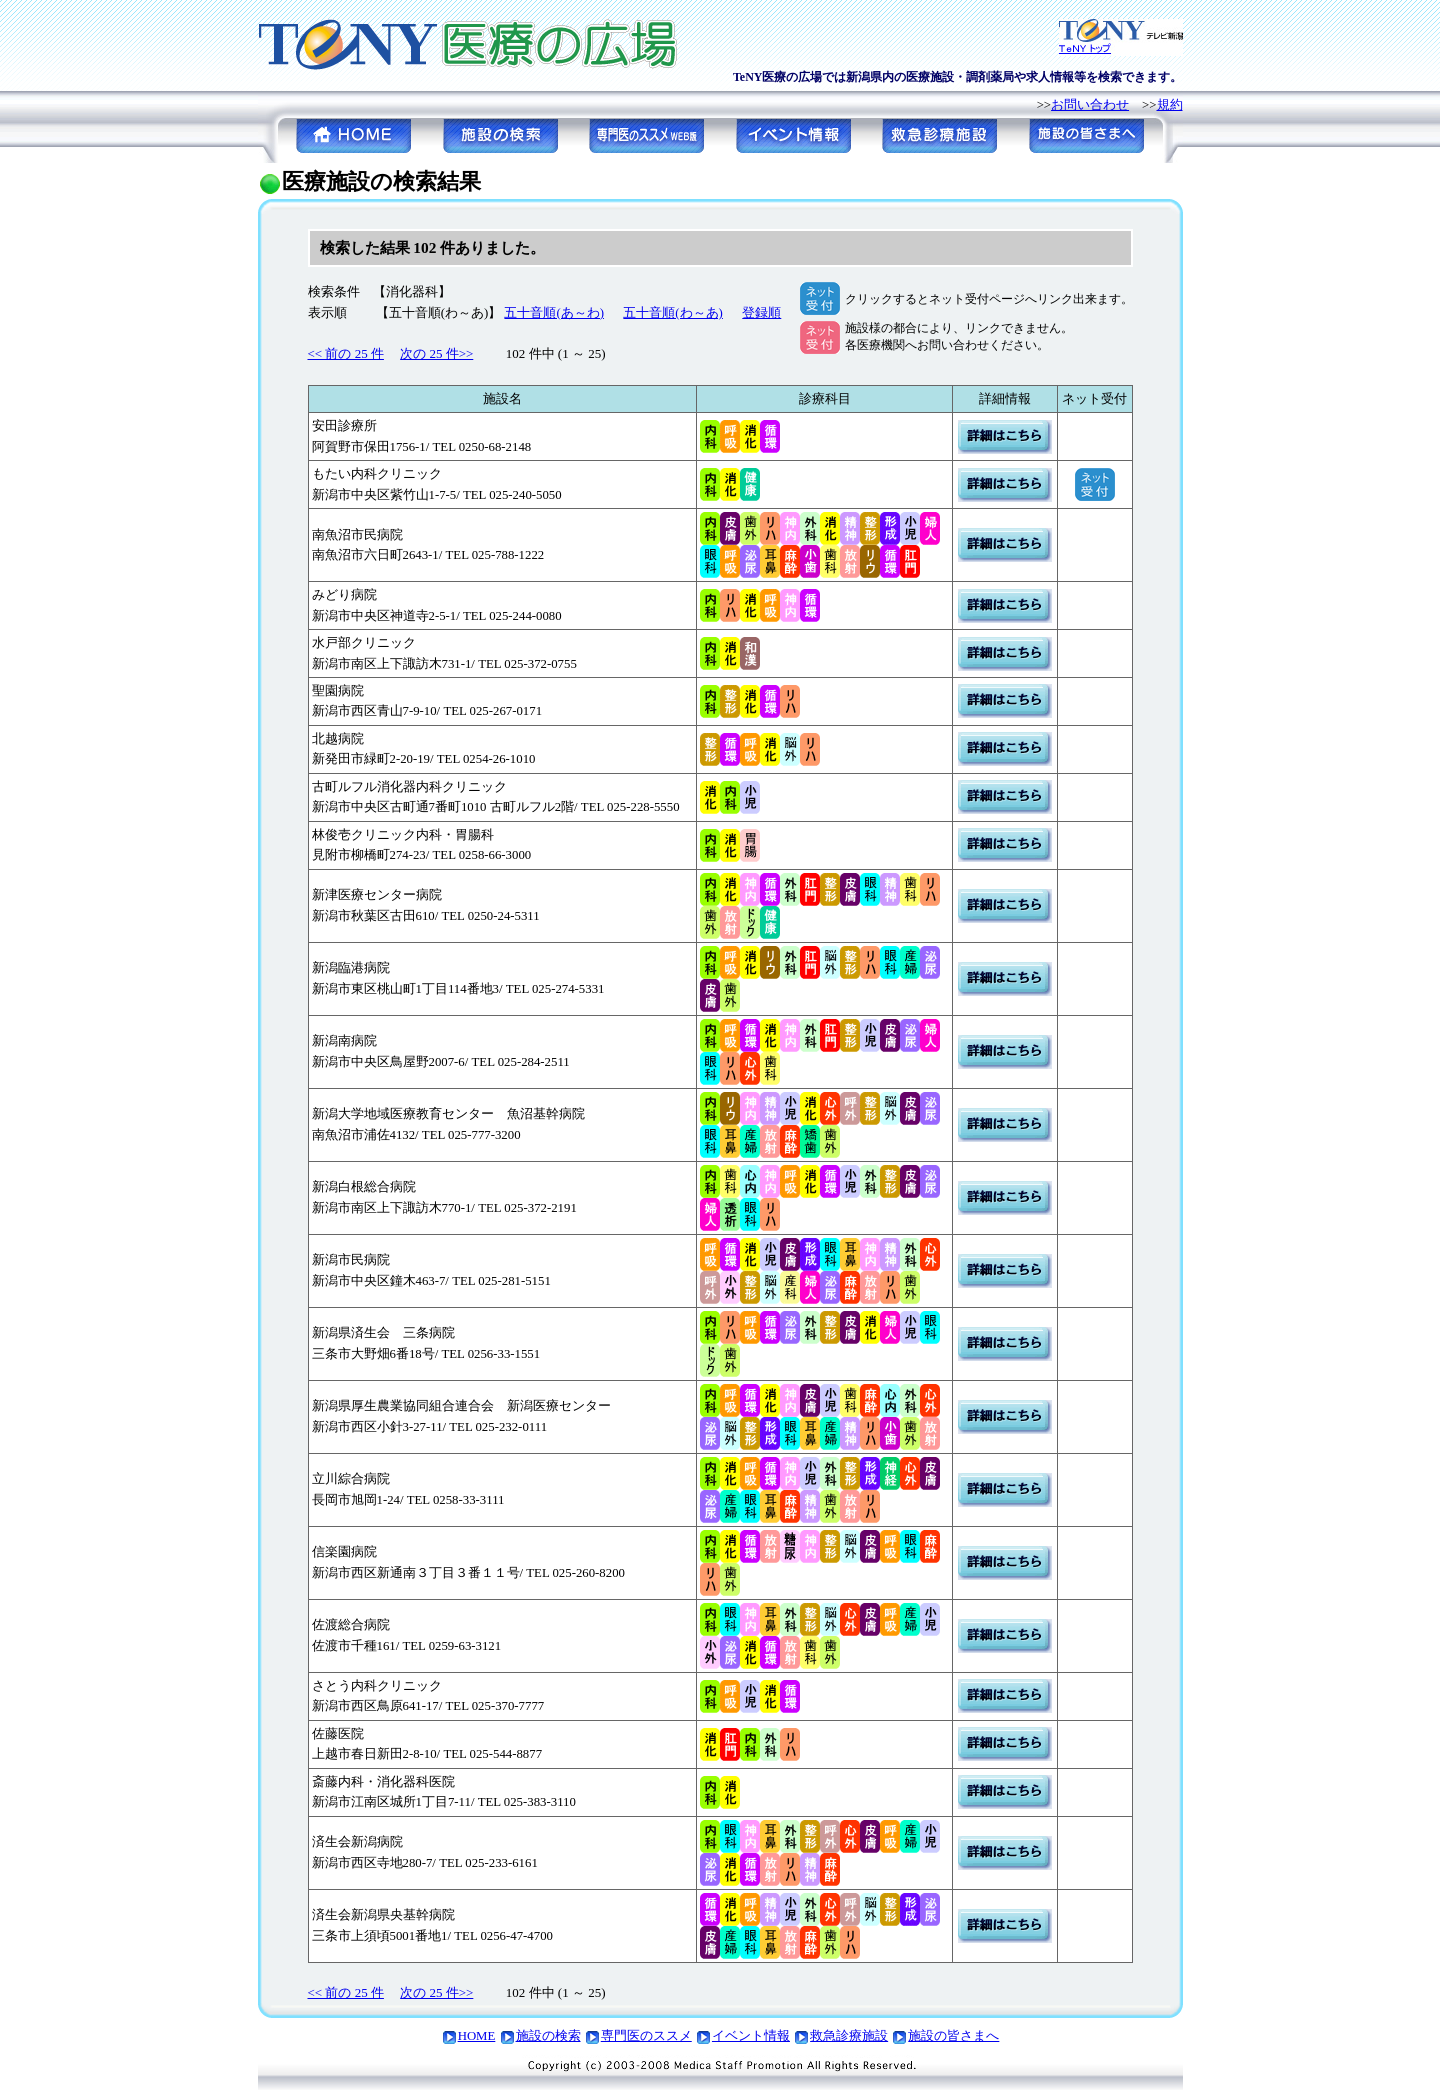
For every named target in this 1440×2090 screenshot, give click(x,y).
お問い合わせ (1090, 105)
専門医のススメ (646, 2036)
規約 (1170, 105)
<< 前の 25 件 (346, 353)
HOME (477, 2036)
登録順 (761, 313)
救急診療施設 (849, 2036)
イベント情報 (751, 2036)
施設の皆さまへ (953, 2036)
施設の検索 (548, 2036)
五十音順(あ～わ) (554, 313)
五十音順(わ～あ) (673, 313)
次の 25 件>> (436, 353)
